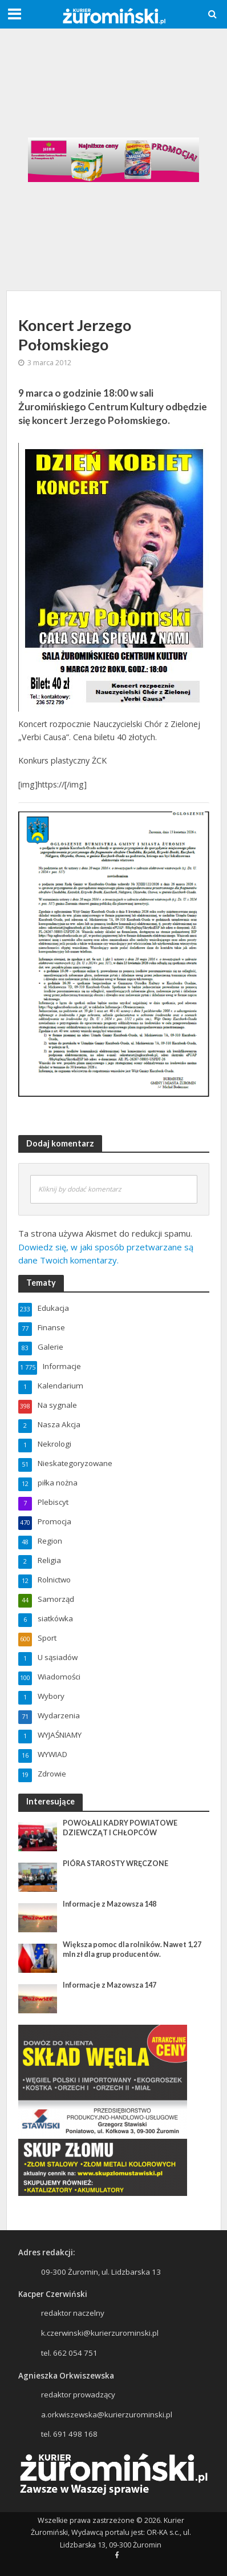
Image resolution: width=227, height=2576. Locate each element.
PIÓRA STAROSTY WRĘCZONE (115, 1863)
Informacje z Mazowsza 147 (109, 1985)
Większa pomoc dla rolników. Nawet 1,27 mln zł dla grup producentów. (132, 1949)
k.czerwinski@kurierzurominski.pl (100, 2333)
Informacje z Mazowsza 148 (109, 1904)
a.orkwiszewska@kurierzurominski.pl (106, 2414)
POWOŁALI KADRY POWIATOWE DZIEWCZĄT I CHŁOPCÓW (120, 1828)
